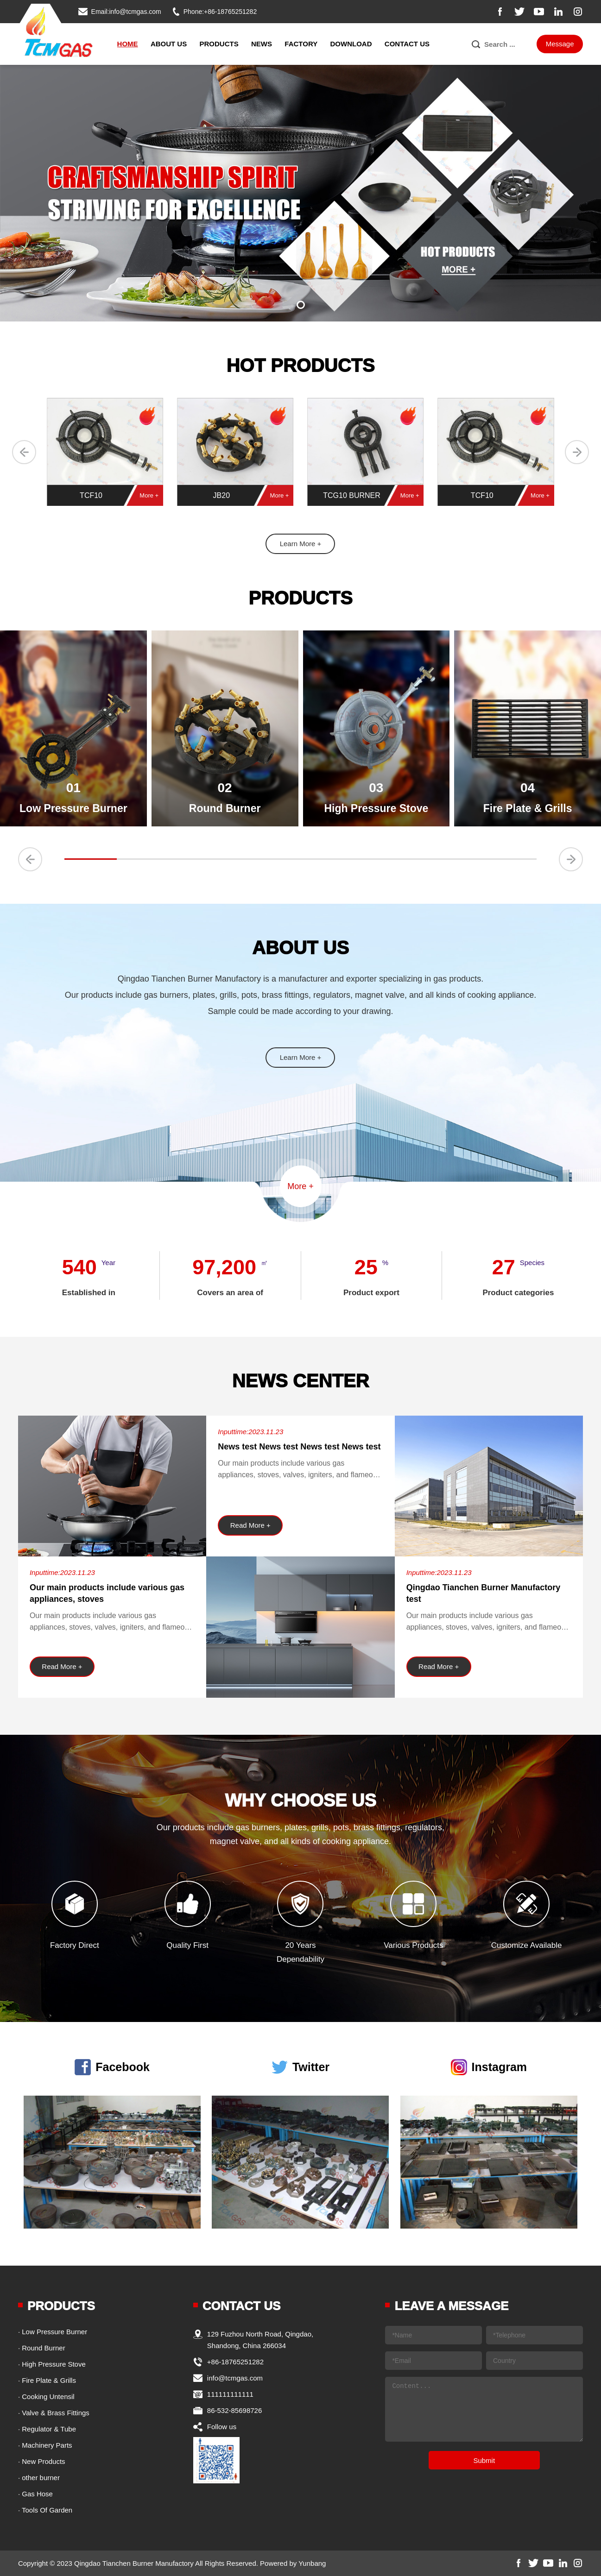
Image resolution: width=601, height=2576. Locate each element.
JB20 (221, 495)
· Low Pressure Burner (52, 2332)
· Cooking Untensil (46, 2396)
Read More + (62, 1666)
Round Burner (225, 808)
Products (219, 44)
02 (225, 788)
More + (148, 495)
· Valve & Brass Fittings (53, 2413)
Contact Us (407, 44)
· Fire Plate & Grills (47, 2380)
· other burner (39, 2478)
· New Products (41, 2461)
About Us (169, 44)
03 (376, 788)
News (261, 44)
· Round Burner (41, 2348)
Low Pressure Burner (73, 808)
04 (527, 788)
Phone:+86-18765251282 (220, 11)
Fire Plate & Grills (527, 808)
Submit (484, 2460)
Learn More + (301, 544)
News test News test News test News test (299, 1446)
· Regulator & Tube (47, 2429)
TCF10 (91, 495)
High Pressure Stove (376, 808)
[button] (301, 305)
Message (560, 44)
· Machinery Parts (45, 2445)
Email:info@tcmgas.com (126, 11)
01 (73, 788)
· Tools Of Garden (45, 2510)
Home (127, 44)
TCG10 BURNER (351, 495)
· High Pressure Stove (52, 2364)
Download (351, 44)
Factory (301, 44)
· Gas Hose (35, 2494)
